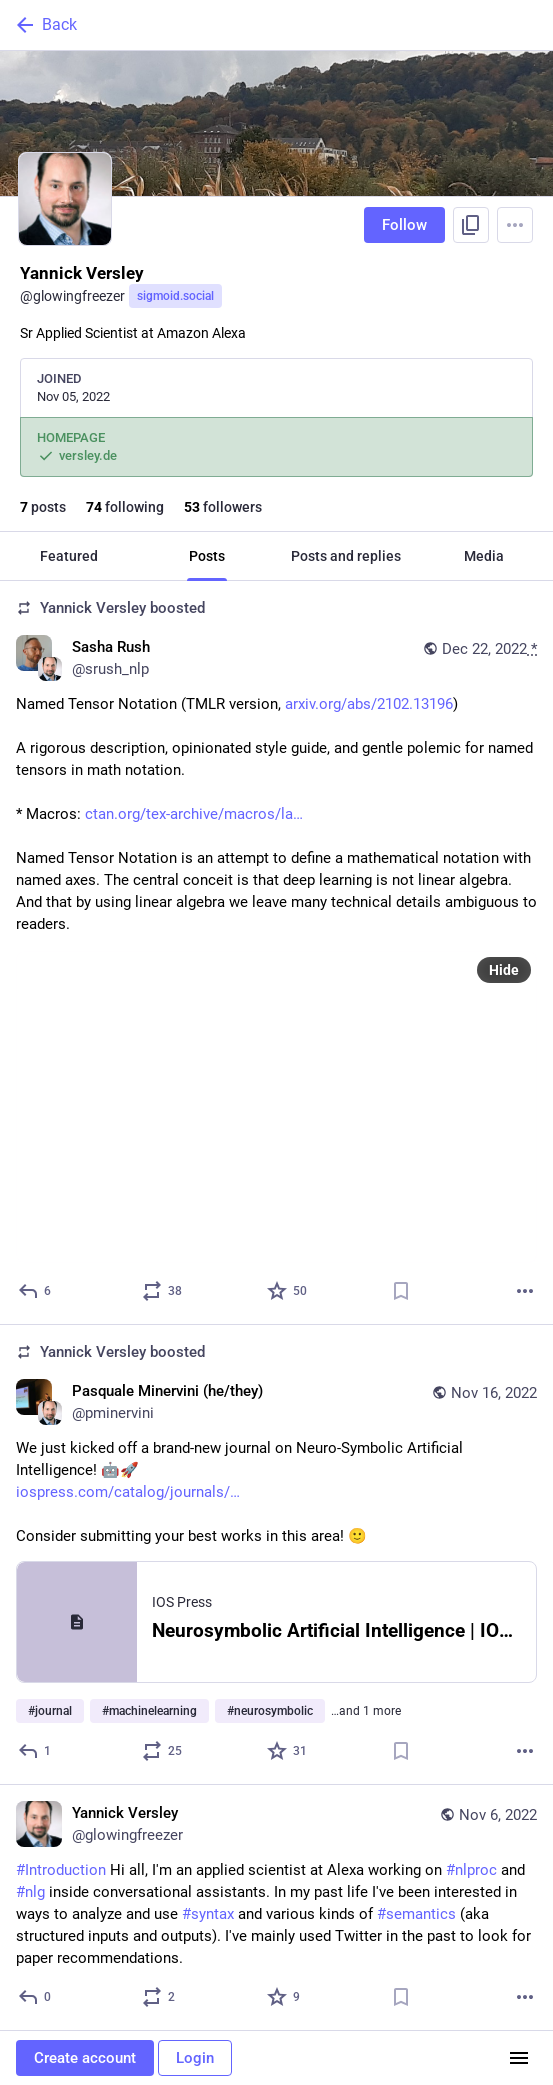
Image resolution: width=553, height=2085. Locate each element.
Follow (404, 225)
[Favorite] (288, 1291)
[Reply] (35, 1291)
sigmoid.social (175, 296)
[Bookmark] (401, 1291)
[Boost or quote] (163, 1291)
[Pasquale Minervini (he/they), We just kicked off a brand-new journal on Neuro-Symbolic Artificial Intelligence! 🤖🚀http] (276, 1555)
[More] (525, 1291)
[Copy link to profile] (471, 225)
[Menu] (515, 225)
